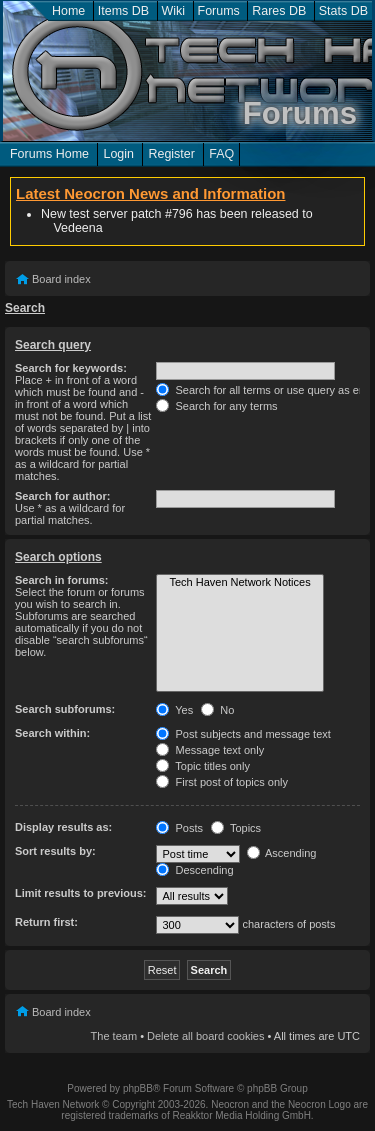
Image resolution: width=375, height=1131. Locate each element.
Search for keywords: (71, 368)
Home (68, 11)
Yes (174, 710)
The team (114, 1036)
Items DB (123, 11)
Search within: (52, 733)
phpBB (138, 1088)
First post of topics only (222, 782)
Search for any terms (216, 406)
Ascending (282, 853)
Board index (61, 279)
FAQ (221, 154)
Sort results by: (55, 851)
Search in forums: (62, 580)
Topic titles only (202, 766)
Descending (194, 870)
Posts (179, 828)
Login (118, 154)
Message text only (210, 750)
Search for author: (62, 496)
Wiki (174, 11)
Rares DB (279, 11)
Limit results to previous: (80, 893)
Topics (236, 828)
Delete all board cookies (205, 1036)
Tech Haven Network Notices (239, 583)
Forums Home (49, 154)
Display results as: (63, 827)
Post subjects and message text (243, 734)
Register (171, 154)
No (217, 710)
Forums (219, 11)
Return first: (46, 922)
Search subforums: (65, 709)
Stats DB (343, 11)
